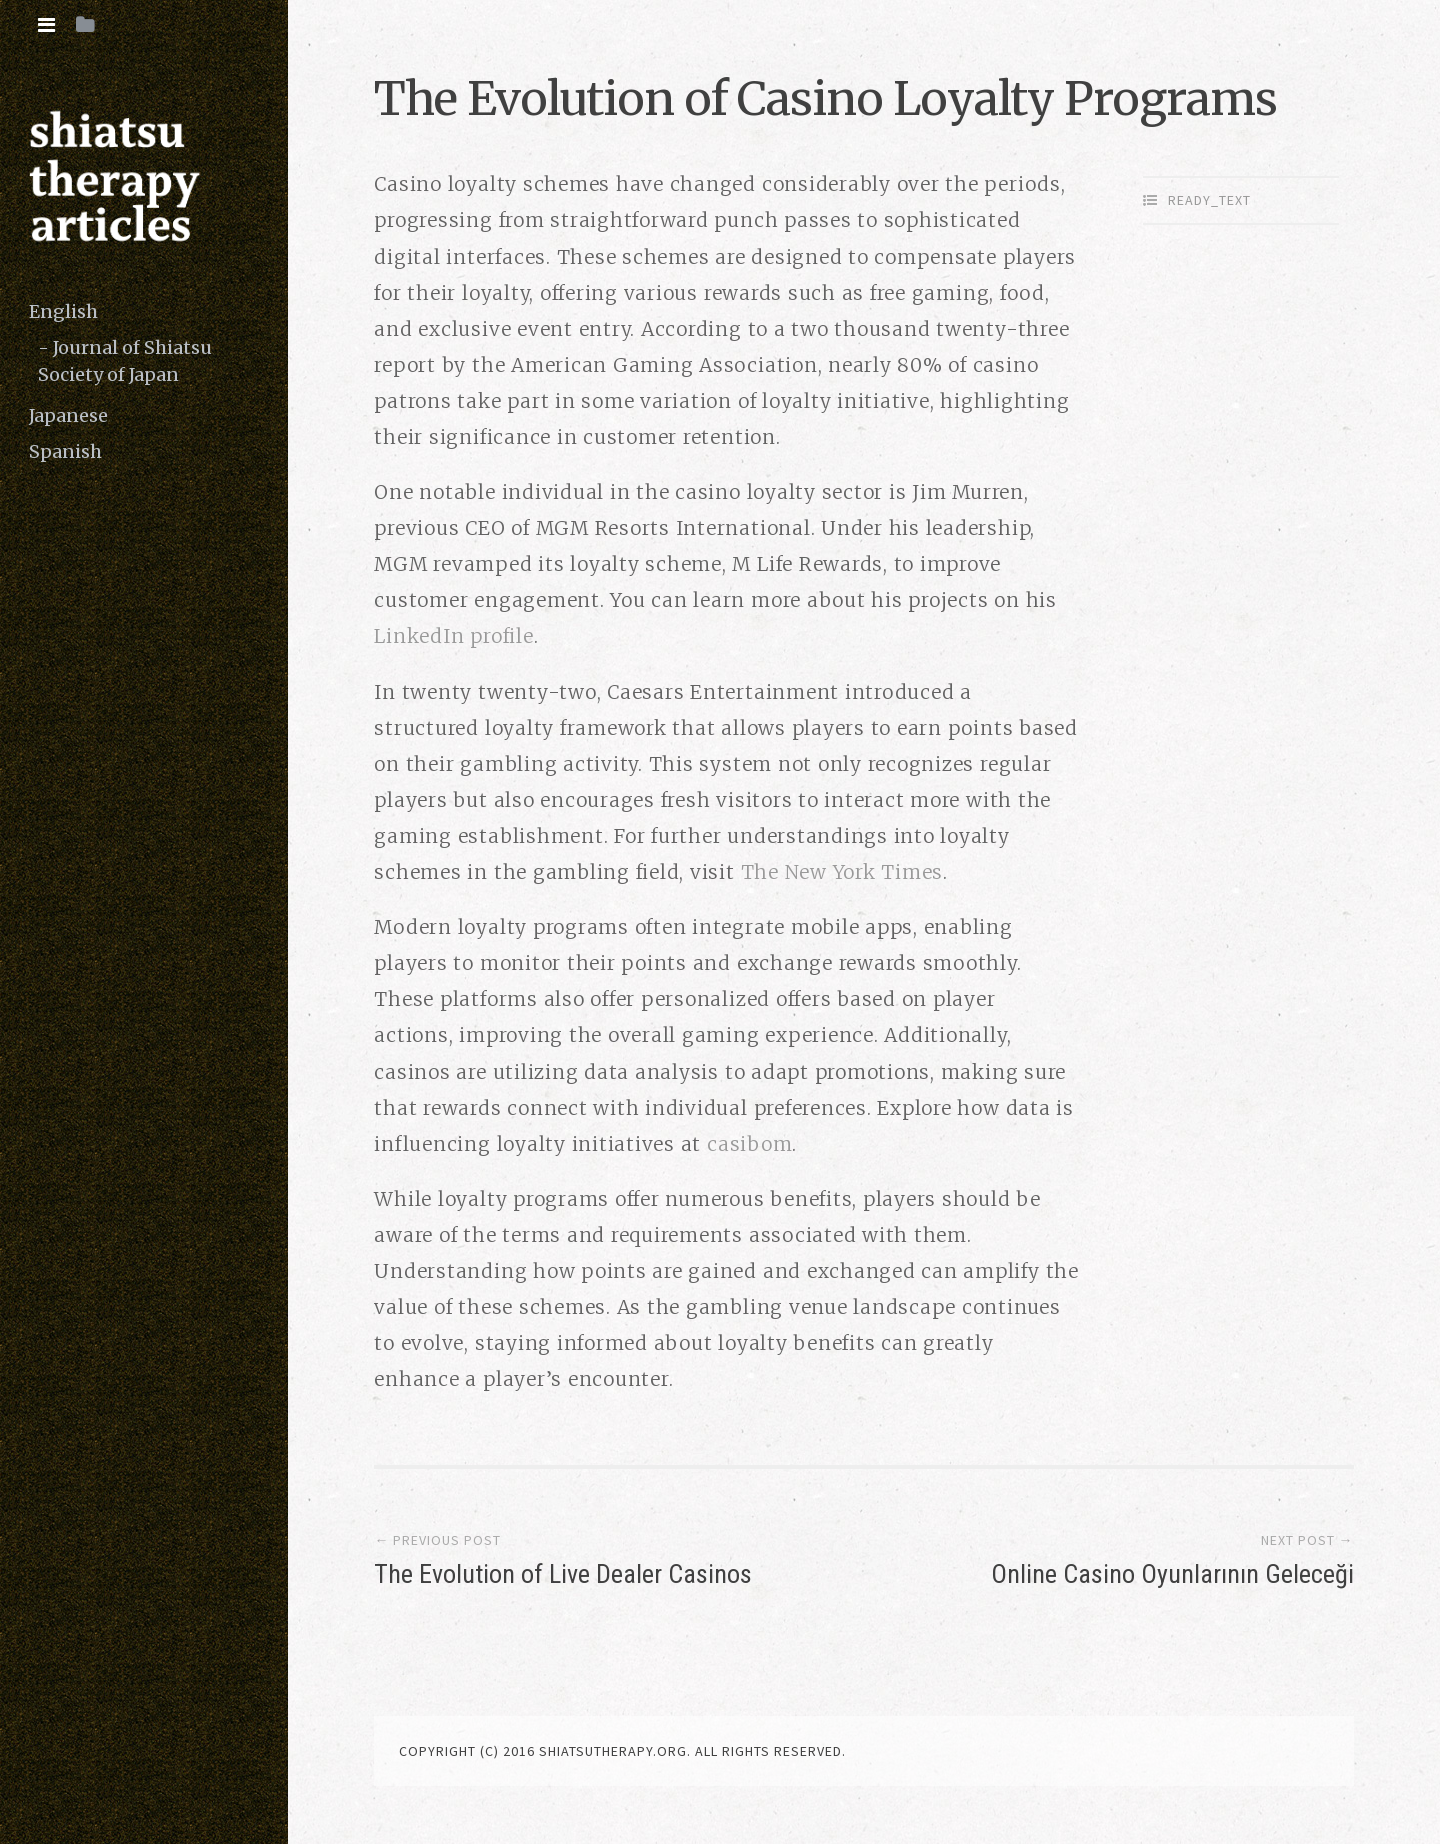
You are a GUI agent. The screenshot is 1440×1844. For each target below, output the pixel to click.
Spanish (65, 451)
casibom (749, 1144)
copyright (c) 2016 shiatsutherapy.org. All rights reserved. (622, 1751)
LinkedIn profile (453, 636)
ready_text (1209, 200)
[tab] (46, 25)
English (63, 311)
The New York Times (842, 872)
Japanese (68, 415)
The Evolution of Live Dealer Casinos (563, 1574)
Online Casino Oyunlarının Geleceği (1172, 1574)
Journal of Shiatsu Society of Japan (125, 361)
